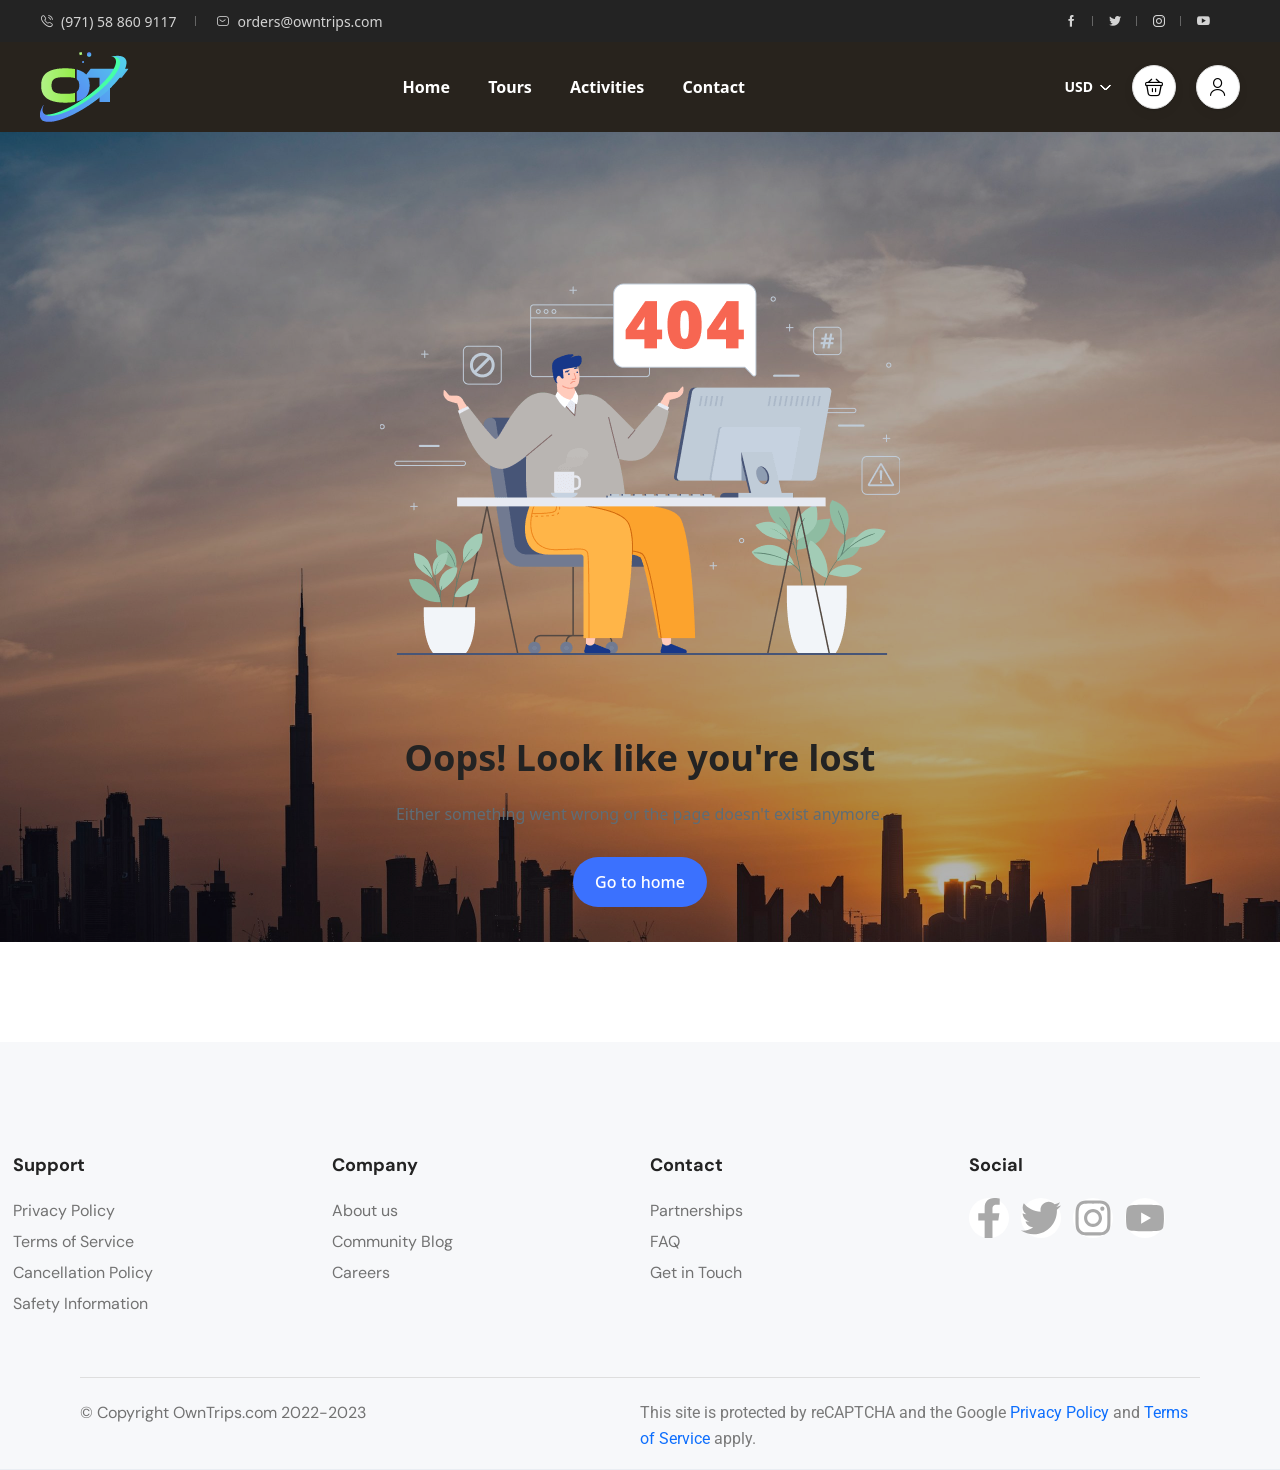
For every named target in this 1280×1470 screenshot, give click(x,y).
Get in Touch (696, 1272)
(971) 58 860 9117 (108, 21)
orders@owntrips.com (299, 21)
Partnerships (696, 1210)
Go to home (640, 882)
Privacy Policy (64, 1210)
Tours (510, 87)
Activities (607, 87)
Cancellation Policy (83, 1272)
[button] (1154, 87)
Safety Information (80, 1303)
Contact (713, 87)
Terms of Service (73, 1241)
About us (365, 1210)
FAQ (665, 1241)
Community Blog (392, 1241)
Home (426, 87)
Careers (361, 1272)
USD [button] (1088, 86)
